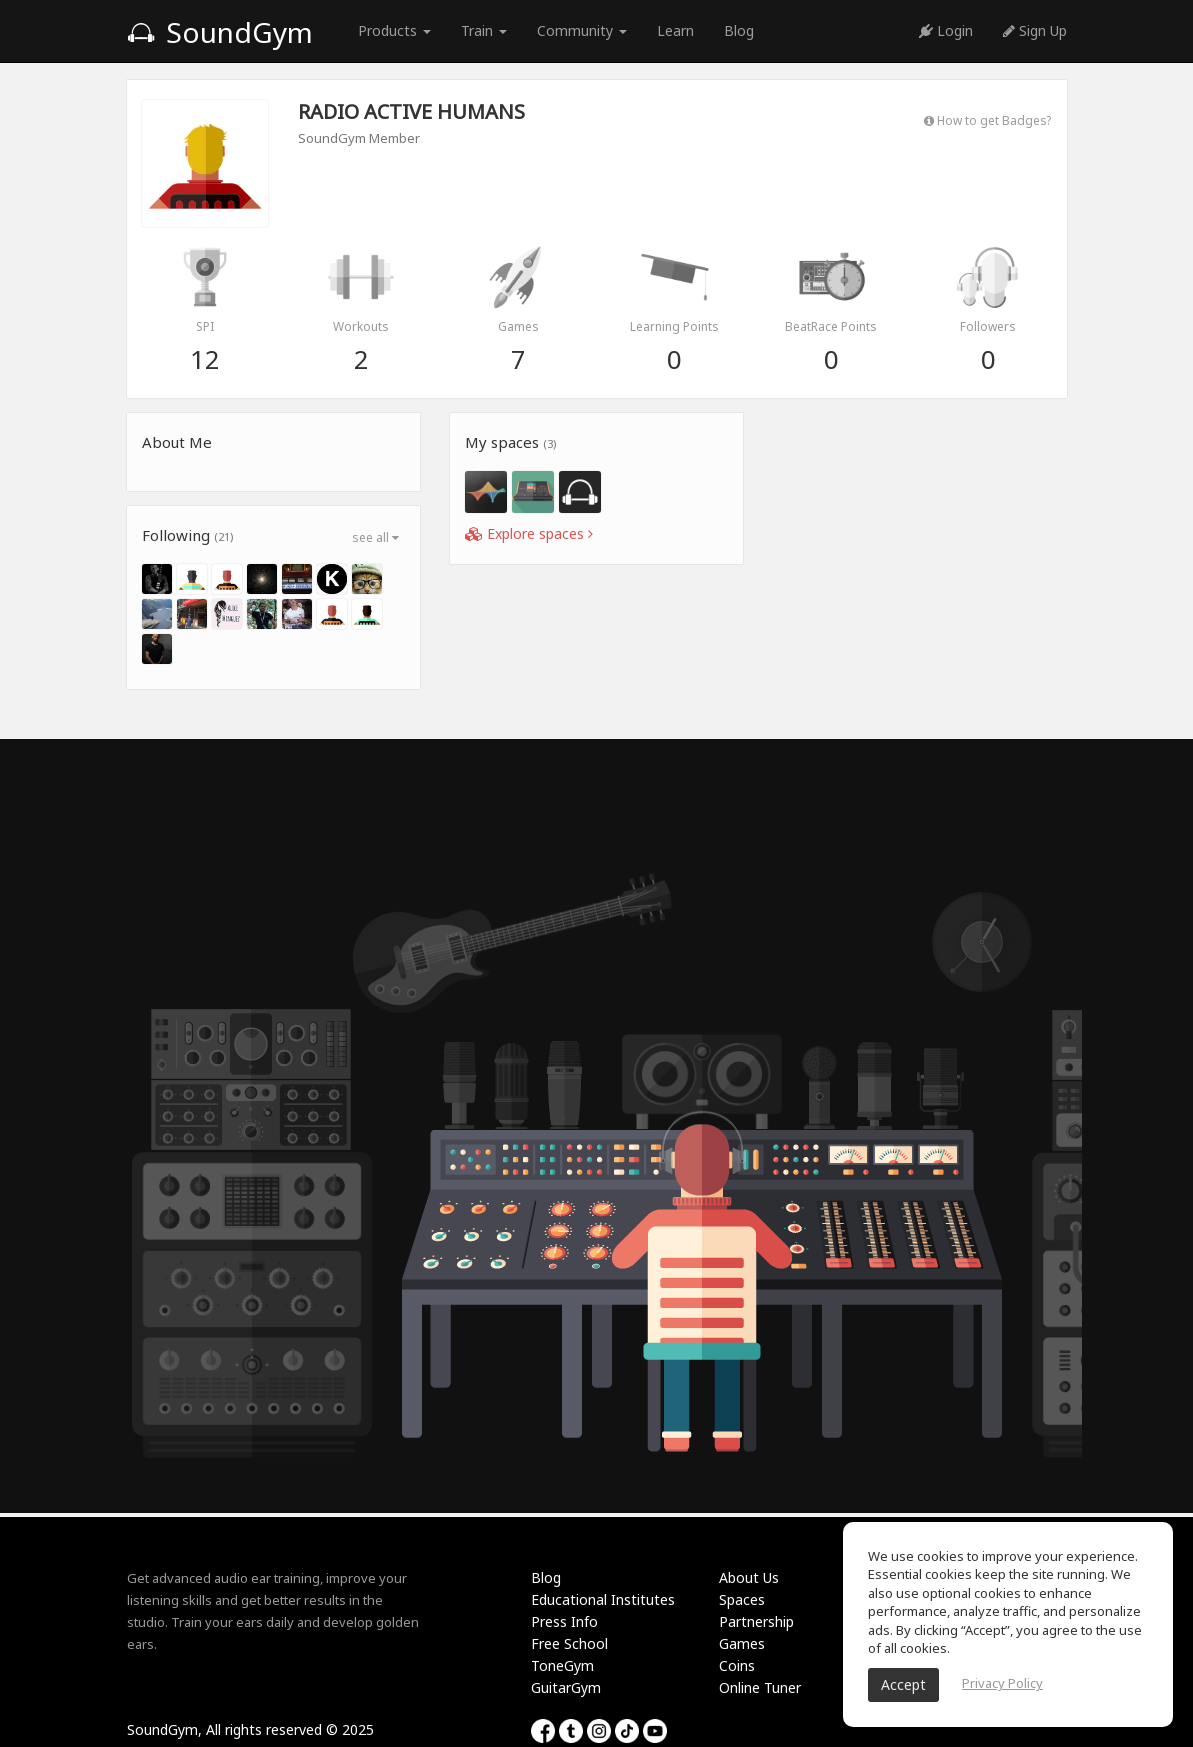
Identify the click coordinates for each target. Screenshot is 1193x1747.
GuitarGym (566, 1687)
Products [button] (394, 30)
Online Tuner (760, 1687)
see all (375, 537)
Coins (737, 1665)
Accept (903, 1684)
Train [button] (484, 30)
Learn (675, 30)
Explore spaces (529, 533)
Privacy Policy (1002, 1683)
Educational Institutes (603, 1599)
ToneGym (562, 1665)
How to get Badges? (987, 120)
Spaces (742, 1599)
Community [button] (582, 30)
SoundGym (220, 32)
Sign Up (1035, 30)
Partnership (756, 1621)
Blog (739, 30)
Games (742, 1643)
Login (946, 30)
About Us (749, 1577)
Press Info (564, 1621)
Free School (569, 1643)
